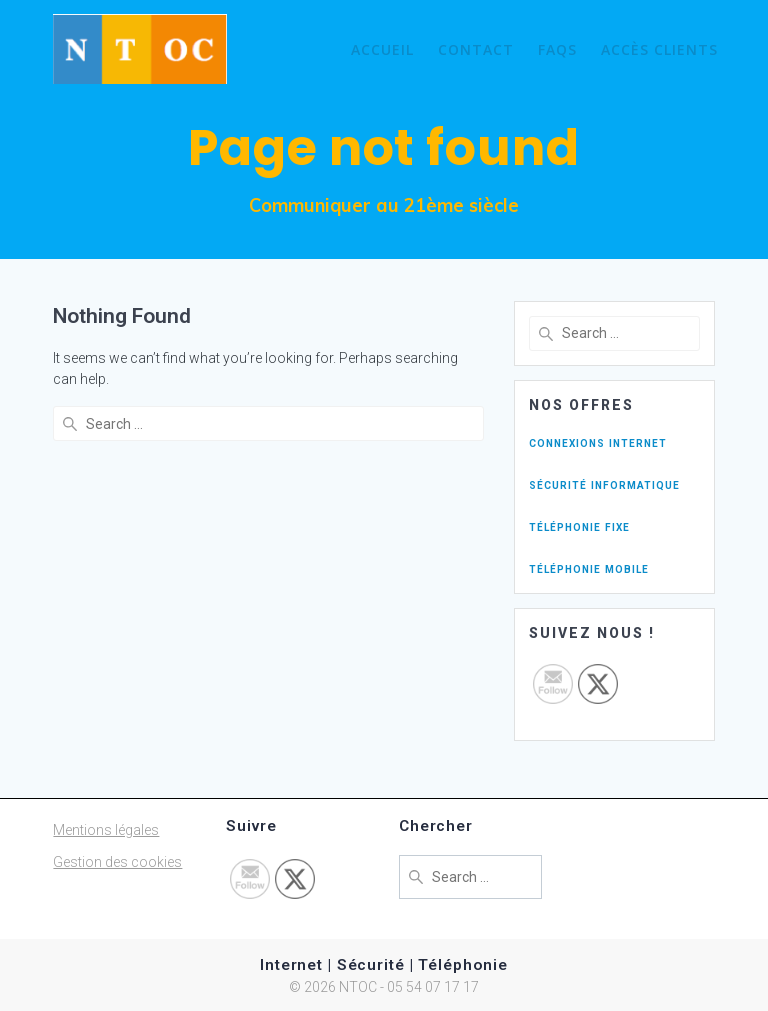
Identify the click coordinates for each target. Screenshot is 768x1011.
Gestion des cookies (117, 862)
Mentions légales (106, 830)
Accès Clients (659, 49)
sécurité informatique (604, 484)
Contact (476, 49)
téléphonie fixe (579, 526)
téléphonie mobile (589, 568)
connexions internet (598, 442)
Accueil (382, 49)
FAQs (557, 49)
